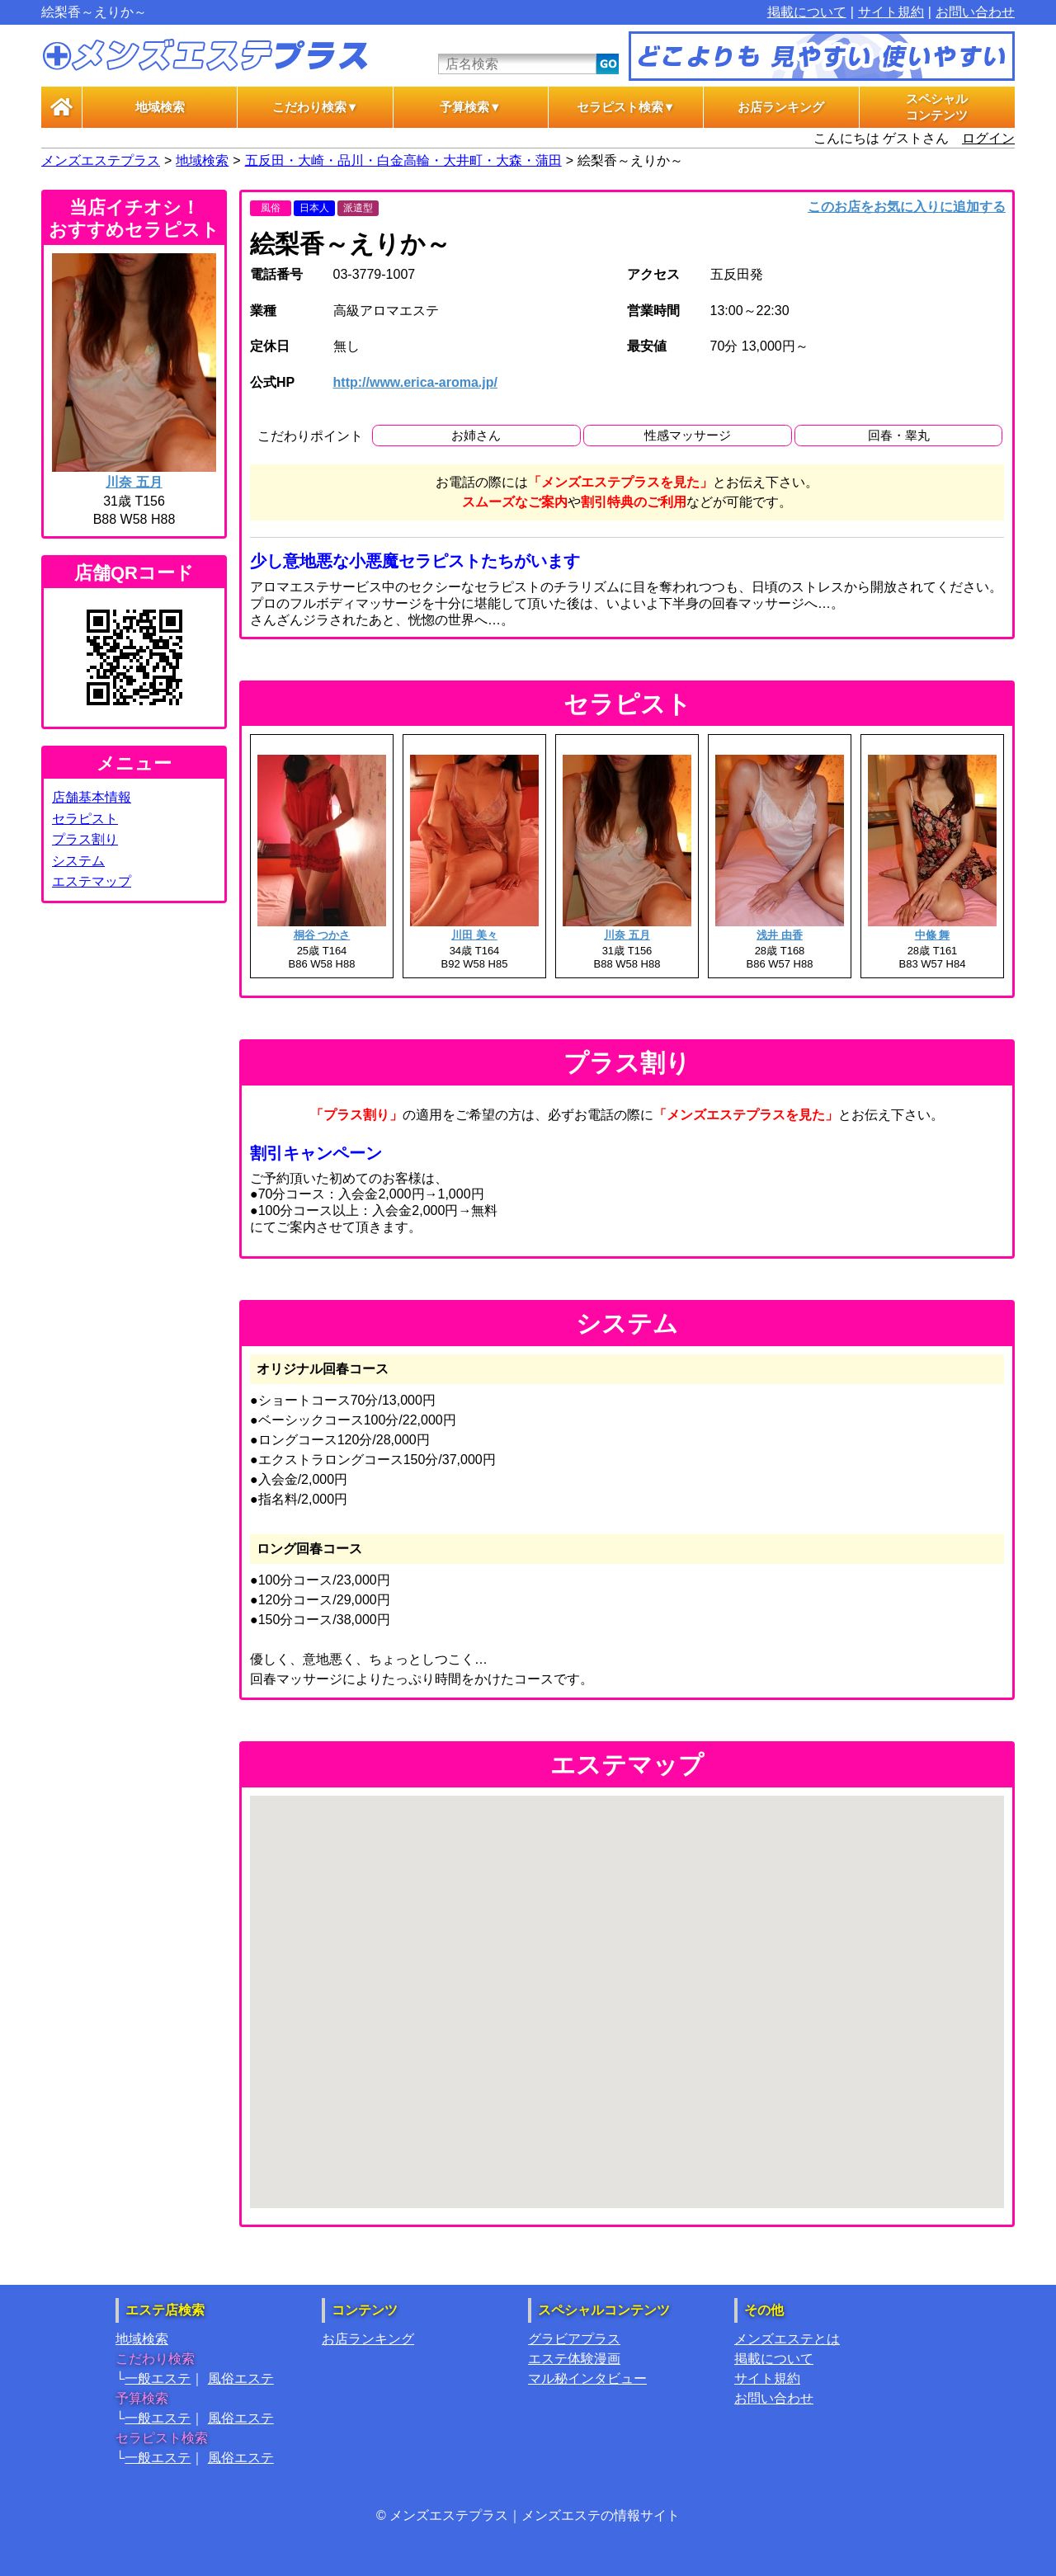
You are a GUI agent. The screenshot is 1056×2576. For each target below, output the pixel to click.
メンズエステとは (787, 2339)
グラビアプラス (574, 2339)
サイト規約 (891, 12)
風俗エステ (241, 2378)
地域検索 (160, 107)
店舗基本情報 (91, 797)
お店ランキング (781, 107)
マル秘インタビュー (587, 2378)
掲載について (806, 12)
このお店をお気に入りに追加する (907, 207)
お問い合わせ (975, 12)
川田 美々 (474, 935)
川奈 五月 (134, 482)
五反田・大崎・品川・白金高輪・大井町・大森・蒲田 (403, 160)
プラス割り (85, 839)
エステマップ (91, 881)
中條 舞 (932, 935)
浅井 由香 (780, 935)
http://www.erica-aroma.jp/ (415, 382)
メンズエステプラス (100, 160)
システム (78, 861)
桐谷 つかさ (322, 935)
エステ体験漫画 (574, 2359)
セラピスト (85, 819)
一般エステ (158, 2378)
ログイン (988, 138)
